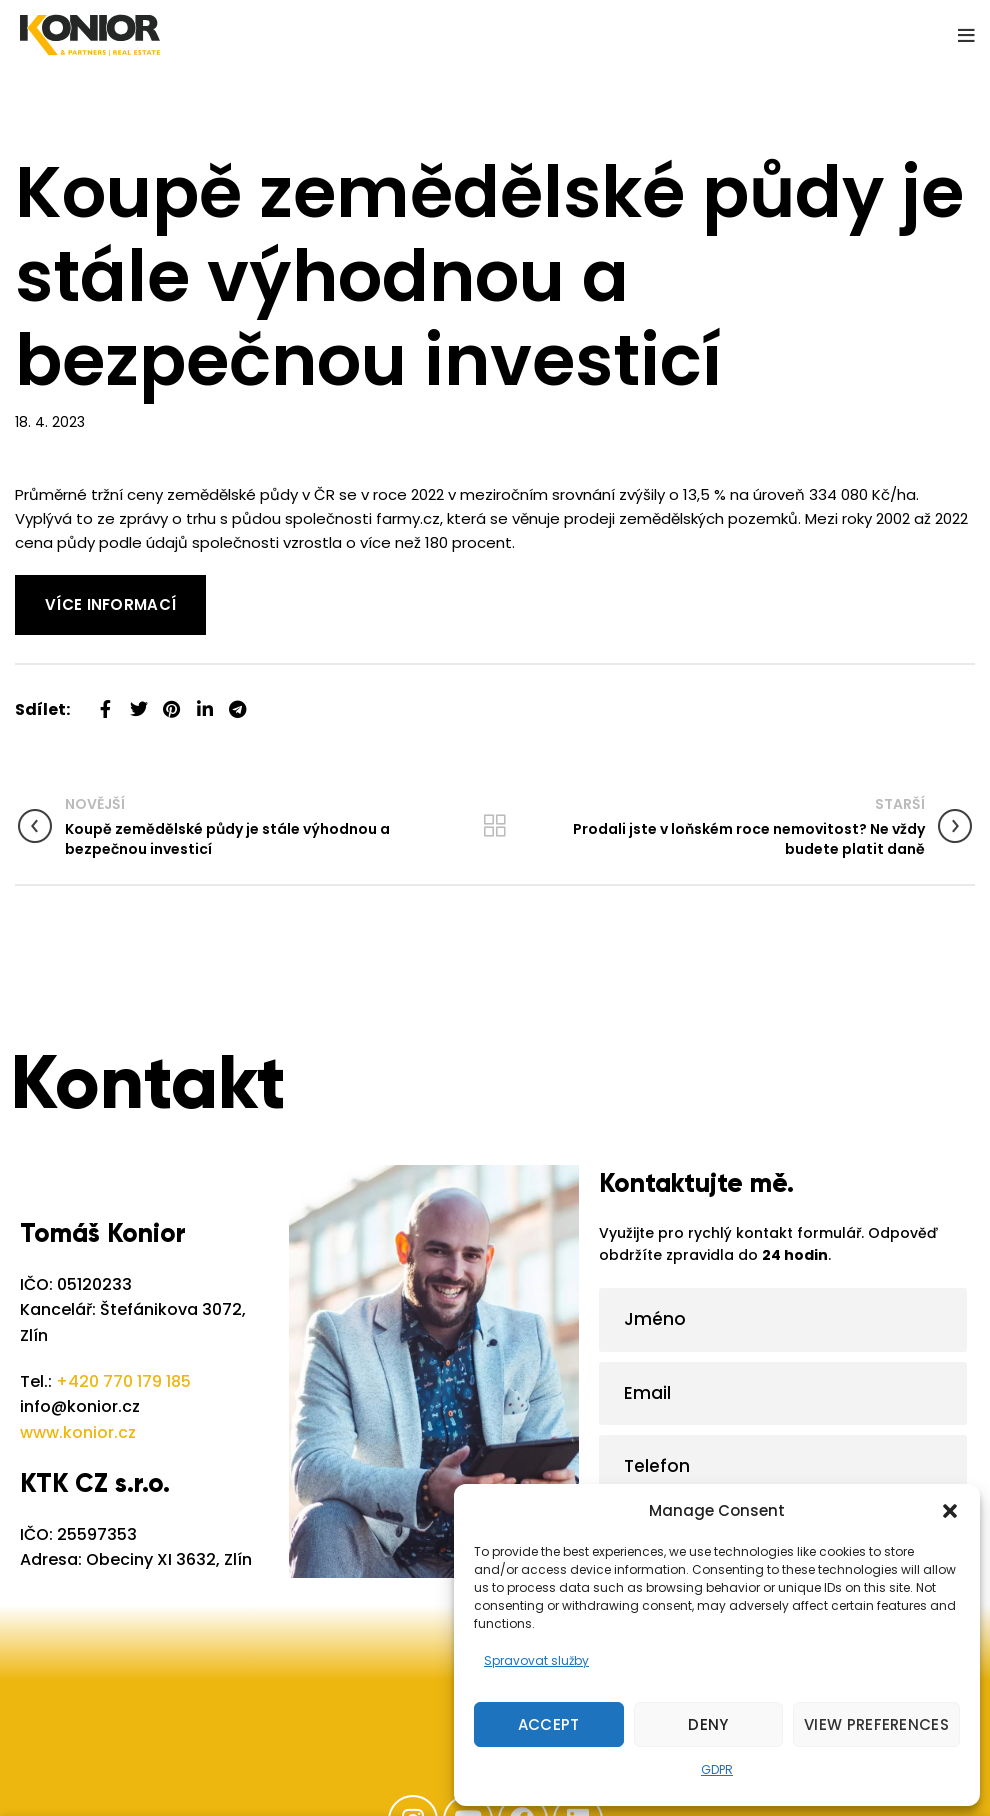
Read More (55, 586)
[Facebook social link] (105, 701)
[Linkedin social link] (204, 701)
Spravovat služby (536, 1660)
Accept (549, 1724)
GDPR (717, 1769)
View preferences (876, 1724)
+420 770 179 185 (123, 1381)
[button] (950, 1511)
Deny (708, 1724)
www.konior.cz (78, 1432)
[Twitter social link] (138, 701)
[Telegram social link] (237, 701)
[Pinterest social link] (171, 701)
